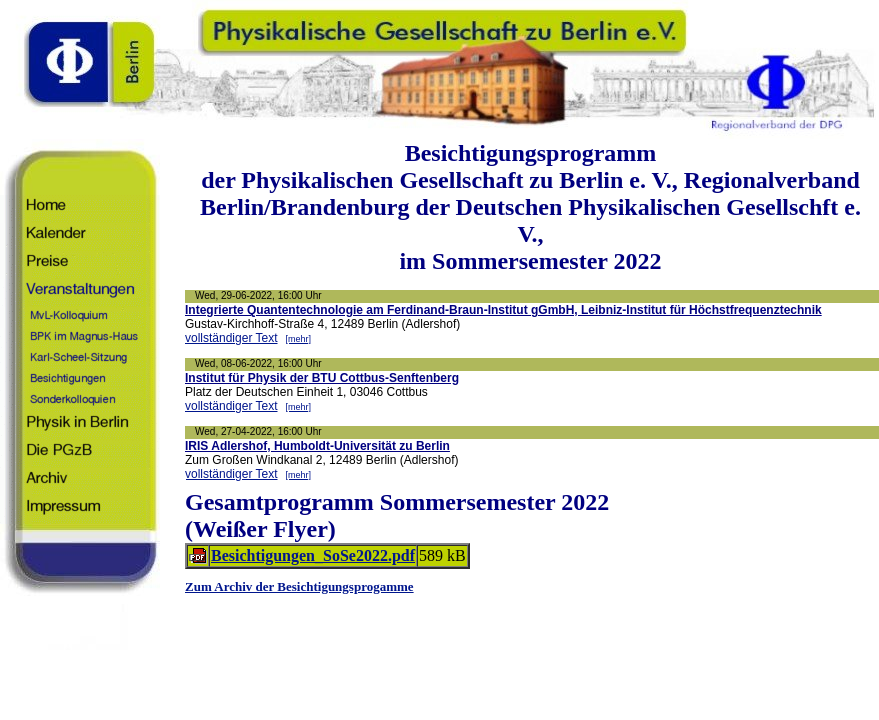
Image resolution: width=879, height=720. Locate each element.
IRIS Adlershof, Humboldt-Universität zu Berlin (317, 446)
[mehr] (299, 339)
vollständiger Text (231, 338)
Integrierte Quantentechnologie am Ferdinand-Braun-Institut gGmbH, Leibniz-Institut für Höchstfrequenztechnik (503, 310)
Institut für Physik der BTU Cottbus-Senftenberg (322, 378)
